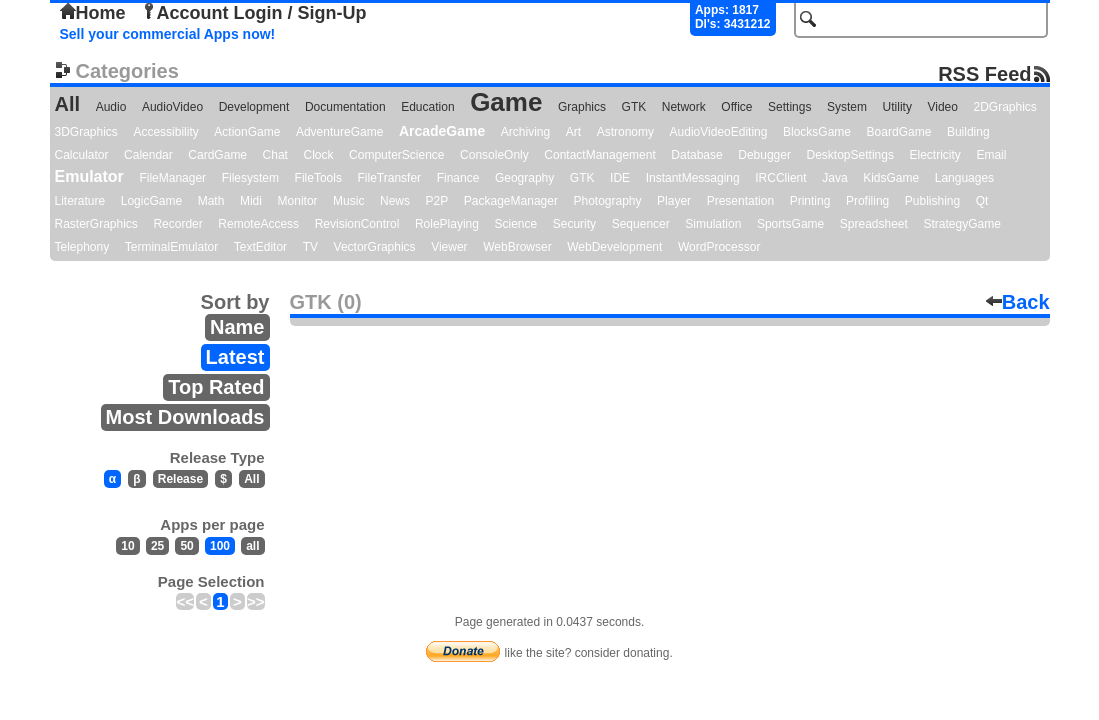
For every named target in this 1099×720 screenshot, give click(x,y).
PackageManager (511, 201)
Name (237, 327)
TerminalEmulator (171, 247)
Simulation (713, 224)
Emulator (89, 176)
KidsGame (891, 178)
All (68, 104)
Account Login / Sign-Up (254, 13)
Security (574, 224)
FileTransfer (390, 178)
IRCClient (780, 178)
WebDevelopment (614, 247)
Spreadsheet (874, 224)
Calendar (148, 155)
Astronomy (625, 132)
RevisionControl (357, 224)
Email (991, 155)
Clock (319, 155)
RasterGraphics (96, 224)
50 (186, 546)
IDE (620, 178)
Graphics (582, 107)
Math (211, 201)
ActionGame (247, 132)
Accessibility (165, 132)
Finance (458, 178)
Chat (275, 155)
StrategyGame (961, 224)
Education (427, 107)
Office (736, 107)
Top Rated (216, 387)
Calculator (82, 155)
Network (684, 107)
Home (93, 13)
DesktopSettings (850, 155)
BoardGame (899, 132)
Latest (235, 357)
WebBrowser (517, 247)
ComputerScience (396, 155)
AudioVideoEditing (719, 132)
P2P (437, 201)
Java (834, 178)
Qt (982, 201)
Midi (251, 201)
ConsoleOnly (494, 155)
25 (157, 546)
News (395, 201)
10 (127, 546)
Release (180, 479)
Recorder (177, 224)
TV (310, 247)
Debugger (764, 155)
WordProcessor (719, 247)
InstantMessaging (693, 178)
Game (506, 102)
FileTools (318, 178)
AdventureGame (339, 132)
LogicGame (151, 201)
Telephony (82, 247)
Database (696, 155)
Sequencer (641, 224)
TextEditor (260, 247)
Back (1018, 302)
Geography (524, 178)
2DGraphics (1005, 107)
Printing (810, 201)
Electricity (934, 155)
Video (942, 107)
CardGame (217, 155)
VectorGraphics (375, 247)
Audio (111, 107)
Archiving (525, 132)
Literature (80, 201)
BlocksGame (817, 132)
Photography (607, 201)
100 (220, 546)
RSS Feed (984, 73)
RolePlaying (447, 224)
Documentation (345, 107)
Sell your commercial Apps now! (168, 34)
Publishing (932, 201)
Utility (897, 107)
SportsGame (790, 224)
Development (254, 107)
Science (516, 224)
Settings (789, 107)
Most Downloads (185, 417)
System (847, 107)
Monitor (298, 201)
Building (968, 132)
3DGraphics (86, 132)
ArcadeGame (442, 131)
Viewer (449, 247)
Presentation (740, 201)
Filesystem (250, 178)
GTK (634, 107)
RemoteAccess (258, 224)
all (252, 546)
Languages (964, 178)
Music (348, 201)
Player (674, 201)
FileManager (172, 178)
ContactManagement (599, 155)
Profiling (867, 201)
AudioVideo (172, 107)
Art (573, 132)
